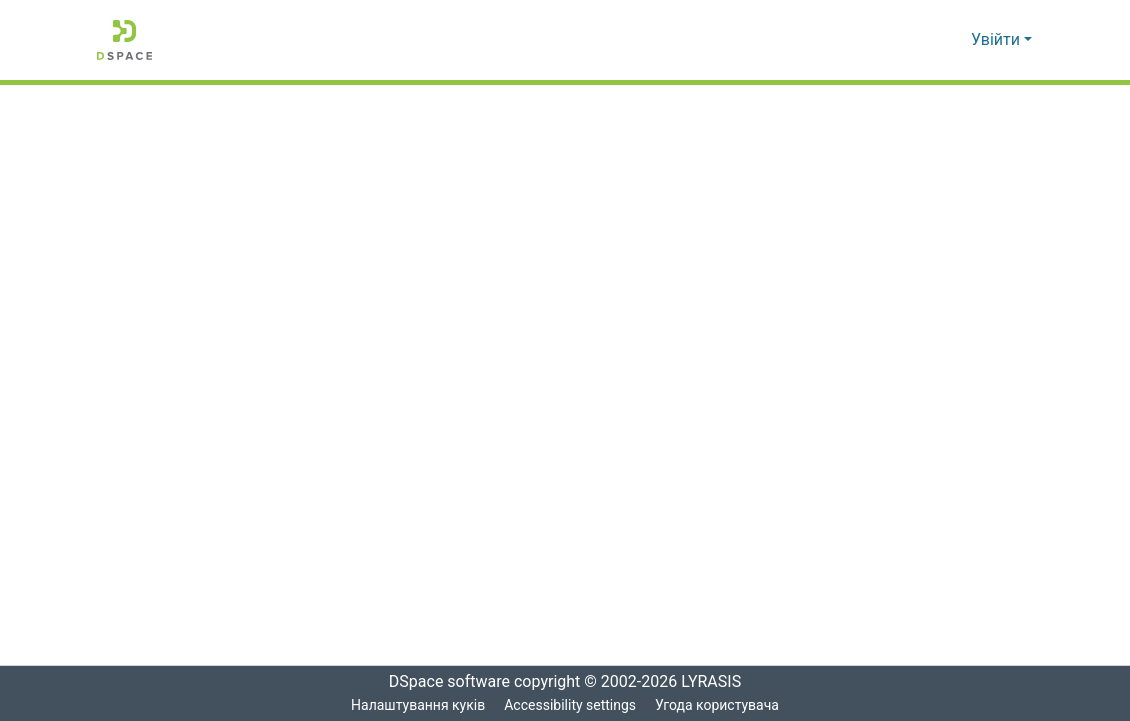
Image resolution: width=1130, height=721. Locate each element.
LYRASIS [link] (716, 682)
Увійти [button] (997, 40)
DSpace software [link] (443, 682)
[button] (124, 40)
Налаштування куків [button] (416, 705)
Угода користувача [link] (718, 705)
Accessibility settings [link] (569, 705)
